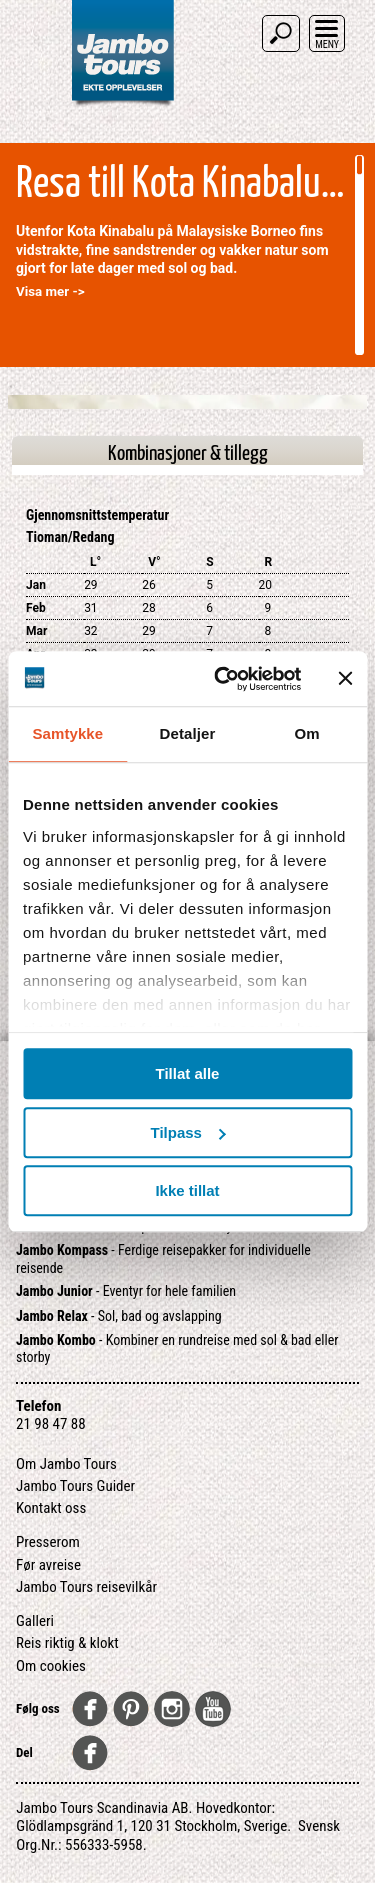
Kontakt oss (51, 1508)
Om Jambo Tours (66, 1464)
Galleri (35, 1621)
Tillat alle (188, 1073)
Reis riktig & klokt (67, 1643)
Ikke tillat (187, 1190)
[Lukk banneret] (345, 679)
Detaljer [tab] (188, 733)
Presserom (48, 1542)
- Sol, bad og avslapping (119, 1316)
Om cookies (51, 1666)
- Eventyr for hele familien (126, 1291)
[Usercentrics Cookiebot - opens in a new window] (223, 679)
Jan (36, 585)
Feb (36, 608)
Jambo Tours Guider (75, 1486)
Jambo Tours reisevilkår (86, 1587)
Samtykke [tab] (67, 733)
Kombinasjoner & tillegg (188, 454)
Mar (36, 631)
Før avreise (48, 1565)
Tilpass (188, 1132)
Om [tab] (307, 733)
